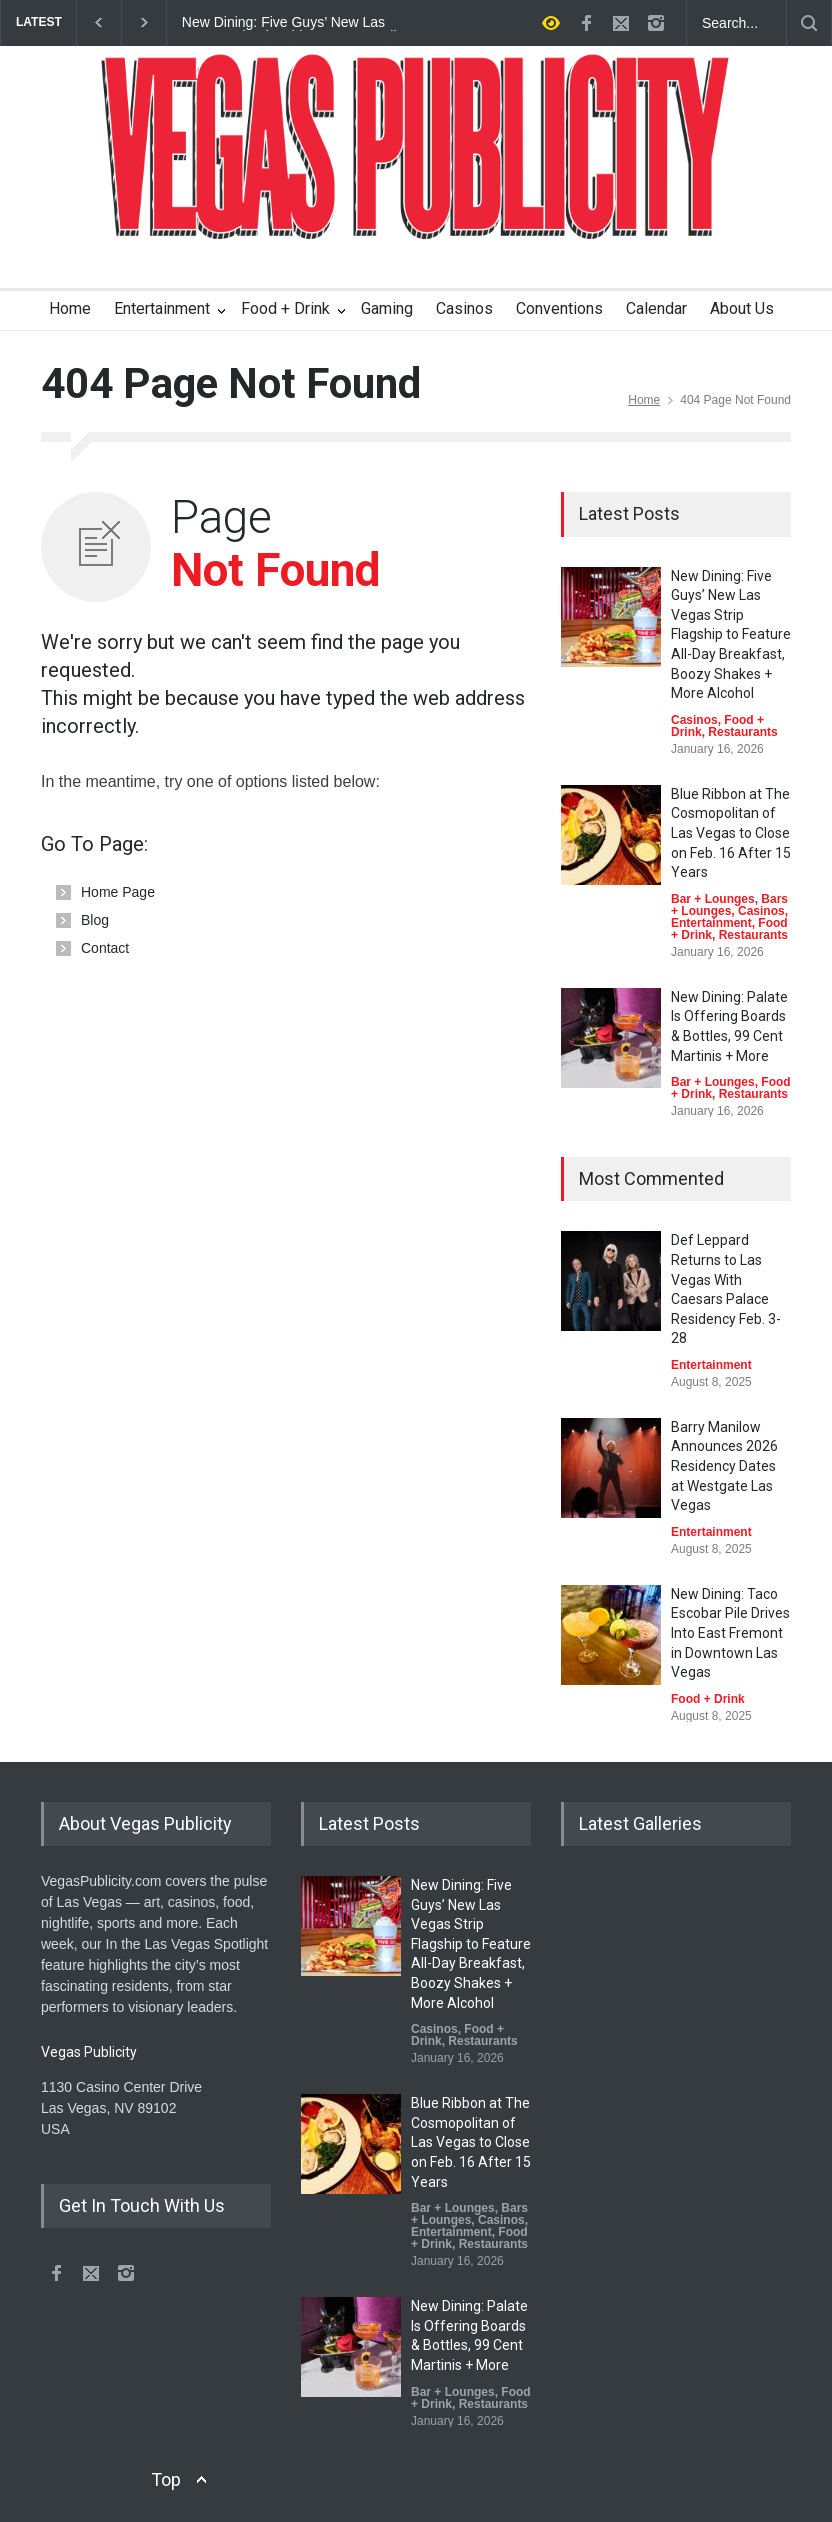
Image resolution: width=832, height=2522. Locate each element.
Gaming (387, 308)
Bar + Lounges (713, 899)
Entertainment (162, 308)
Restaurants (742, 732)
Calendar (656, 308)
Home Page (118, 892)
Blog (95, 920)
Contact (105, 948)
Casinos (464, 308)
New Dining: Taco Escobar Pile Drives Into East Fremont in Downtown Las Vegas (730, 1633)
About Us (742, 308)
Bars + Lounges (729, 905)
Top (166, 2479)
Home (70, 308)
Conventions (559, 308)
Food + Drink (285, 308)
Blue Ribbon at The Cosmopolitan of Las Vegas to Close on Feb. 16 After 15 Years (731, 833)
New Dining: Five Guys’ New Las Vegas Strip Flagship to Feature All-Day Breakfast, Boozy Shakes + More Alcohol (291, 23)
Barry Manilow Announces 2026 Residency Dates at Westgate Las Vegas (724, 1466)
